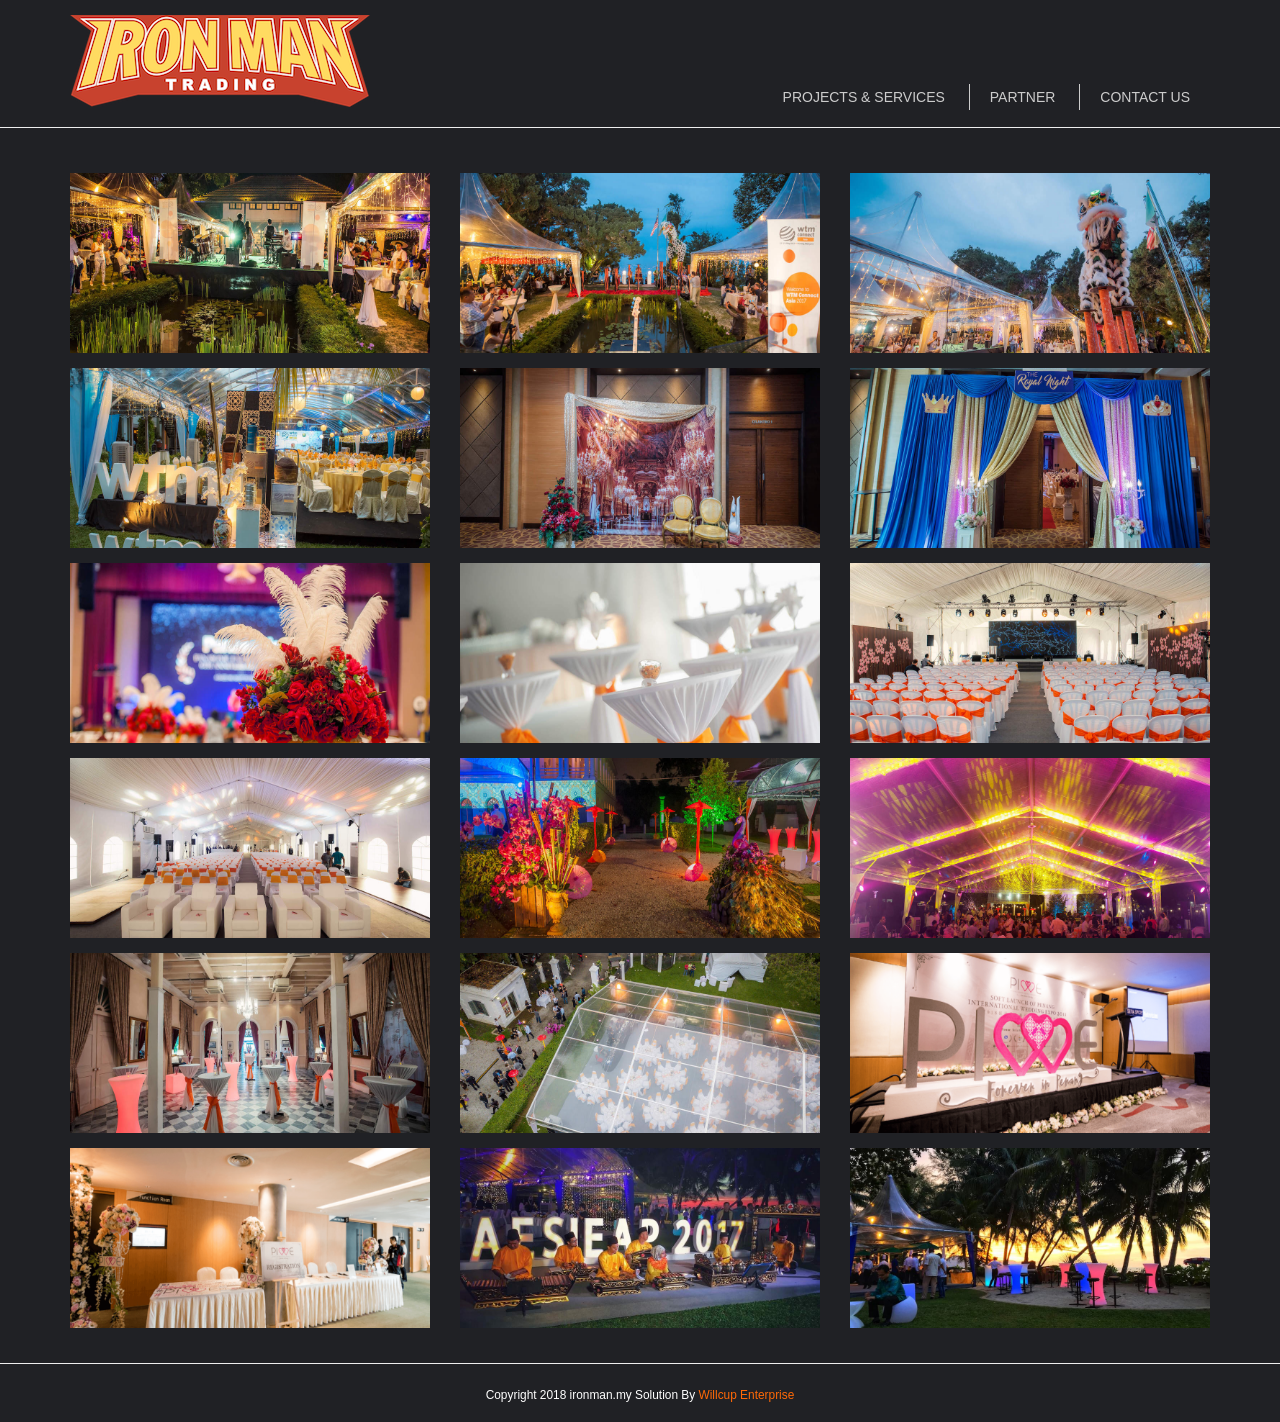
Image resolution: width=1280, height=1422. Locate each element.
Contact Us (1145, 97)
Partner (1023, 97)
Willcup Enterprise (747, 1395)
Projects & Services (864, 97)
